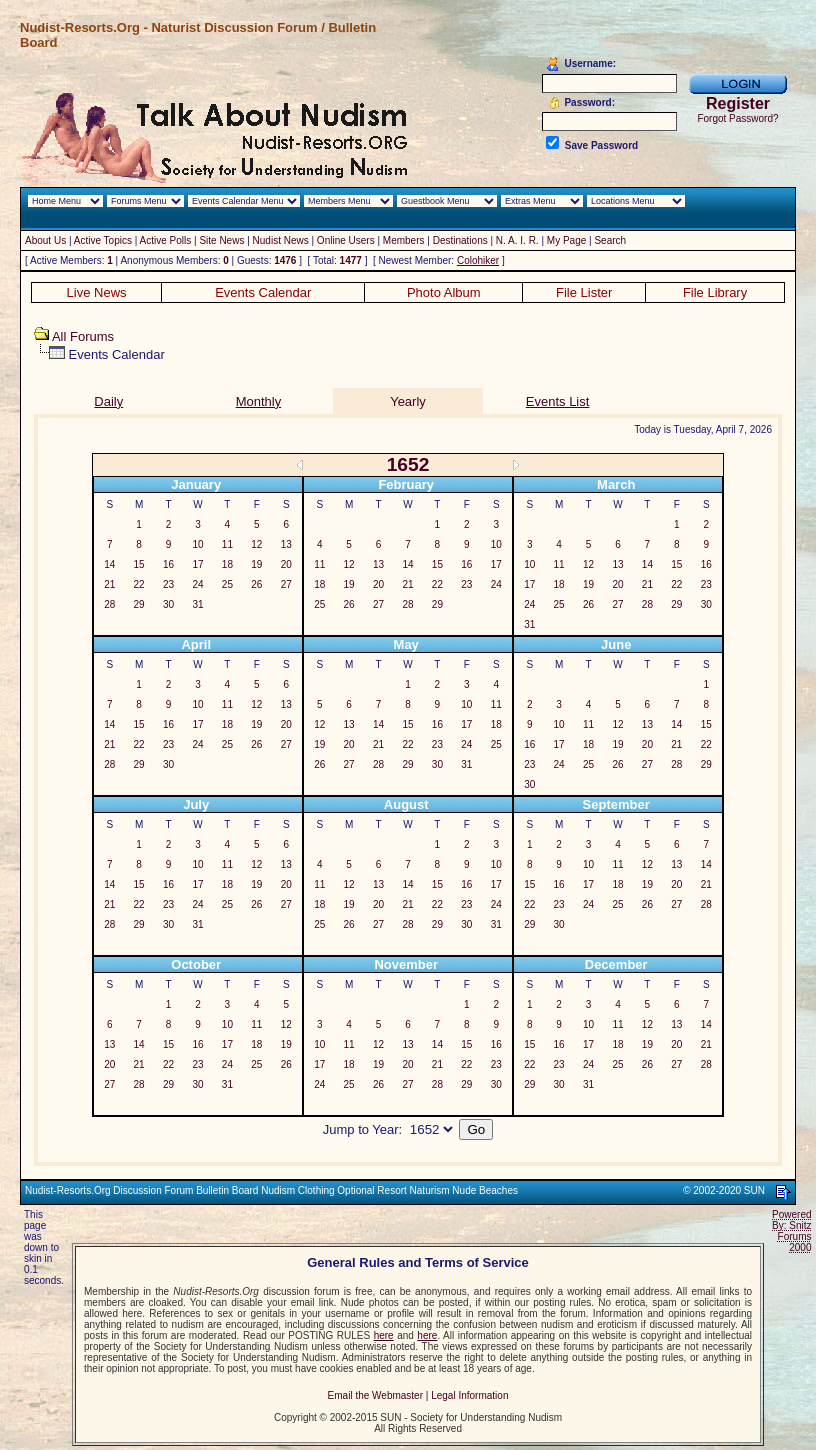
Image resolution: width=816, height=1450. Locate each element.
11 (227, 544)
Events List (558, 401)
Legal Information (469, 1395)
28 (109, 604)
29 (139, 604)
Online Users (346, 240)
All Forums (83, 336)
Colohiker (478, 260)
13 (286, 544)
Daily (108, 401)
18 (227, 564)
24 (197, 584)
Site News (221, 240)
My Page (566, 240)
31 (197, 604)
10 (197, 544)
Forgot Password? (737, 118)
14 (109, 564)
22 (139, 584)
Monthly (259, 401)
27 (286, 584)
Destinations (460, 240)
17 (197, 564)
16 (168, 564)
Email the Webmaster (375, 1395)
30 (168, 604)
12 (256, 544)
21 (109, 584)
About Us (45, 240)
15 (139, 564)
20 (286, 564)
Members (404, 240)
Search (610, 240)
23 (168, 584)
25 (227, 584)
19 (256, 564)
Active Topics (103, 240)
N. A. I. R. (517, 240)
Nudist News (281, 240)
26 (256, 584)
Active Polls (166, 240)
